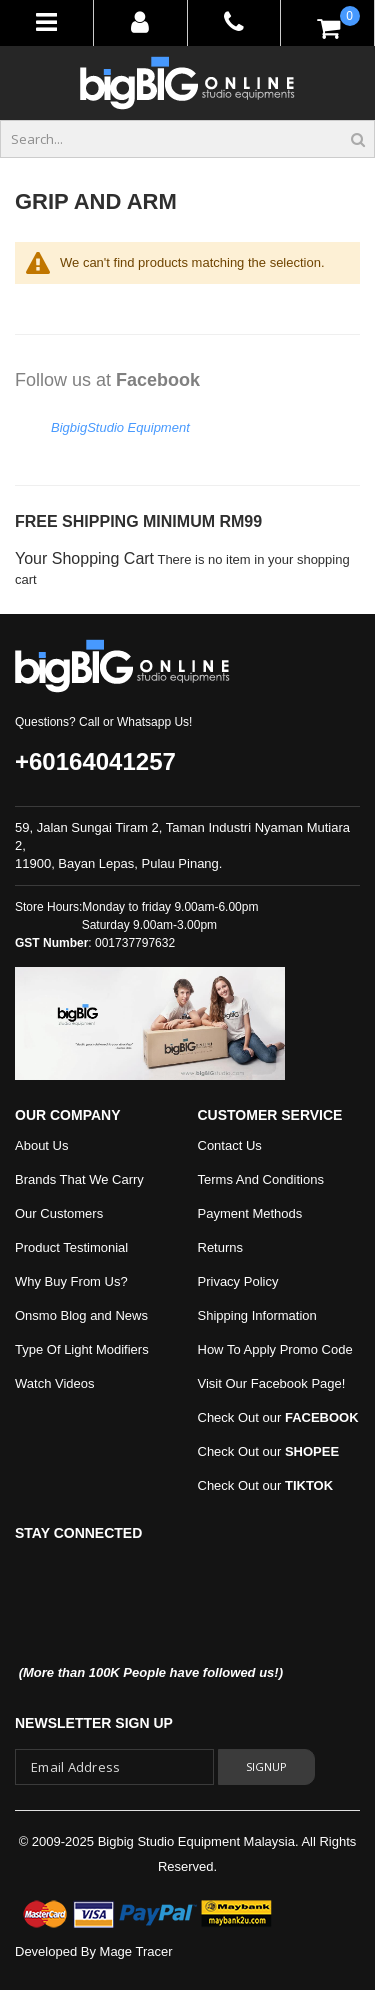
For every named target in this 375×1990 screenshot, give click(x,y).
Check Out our (278, 1417)
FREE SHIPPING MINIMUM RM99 (138, 521)
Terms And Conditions (261, 1179)
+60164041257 (95, 761)
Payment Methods (250, 1213)
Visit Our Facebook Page (270, 1383)
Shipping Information (257, 1315)
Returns (221, 1247)
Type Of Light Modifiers (82, 1349)
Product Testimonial (71, 1247)
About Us (41, 1145)
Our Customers (59, 1213)
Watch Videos (55, 1383)
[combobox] (187, 139)
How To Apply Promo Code (275, 1349)
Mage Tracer (136, 1951)
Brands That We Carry (79, 1179)
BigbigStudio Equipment (120, 427)
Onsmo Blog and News (81, 1315)
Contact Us (230, 1145)
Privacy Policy (238, 1281)
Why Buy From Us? (71, 1281)
